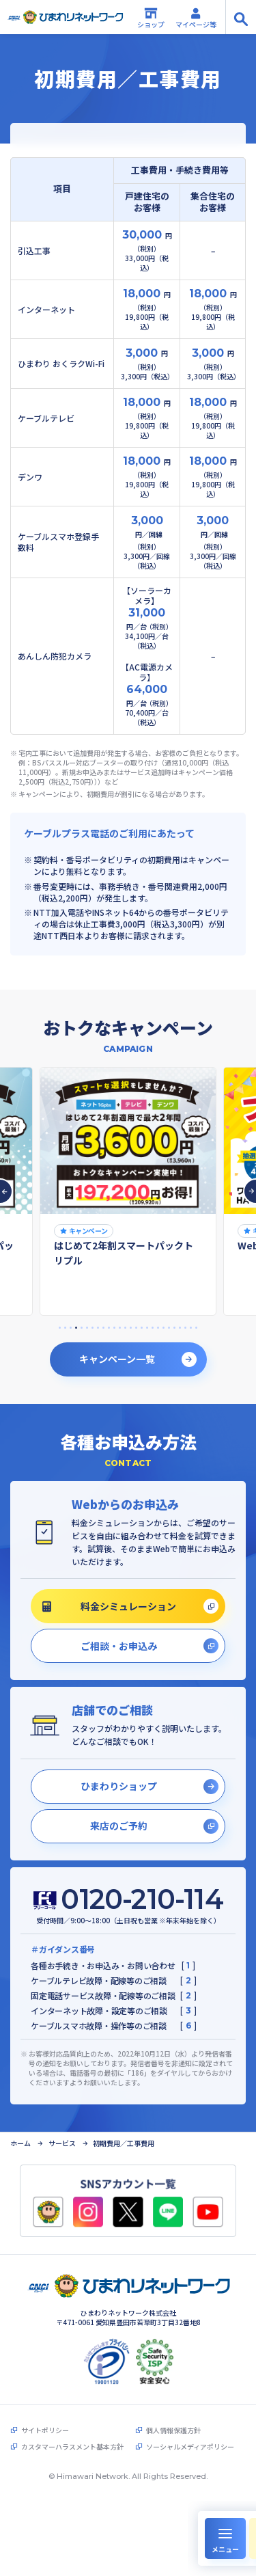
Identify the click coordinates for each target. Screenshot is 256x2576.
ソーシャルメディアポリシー (190, 2447)
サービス (62, 2143)
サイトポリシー (45, 2430)
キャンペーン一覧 (117, 1359)
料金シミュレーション (108, 1606)
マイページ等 (195, 17)
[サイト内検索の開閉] (240, 17)
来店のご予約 (118, 1825)
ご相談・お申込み (119, 1646)
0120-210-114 (142, 1899)
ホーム (20, 2143)
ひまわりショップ (119, 1786)
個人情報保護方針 (173, 2430)
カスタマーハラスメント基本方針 (72, 2447)
